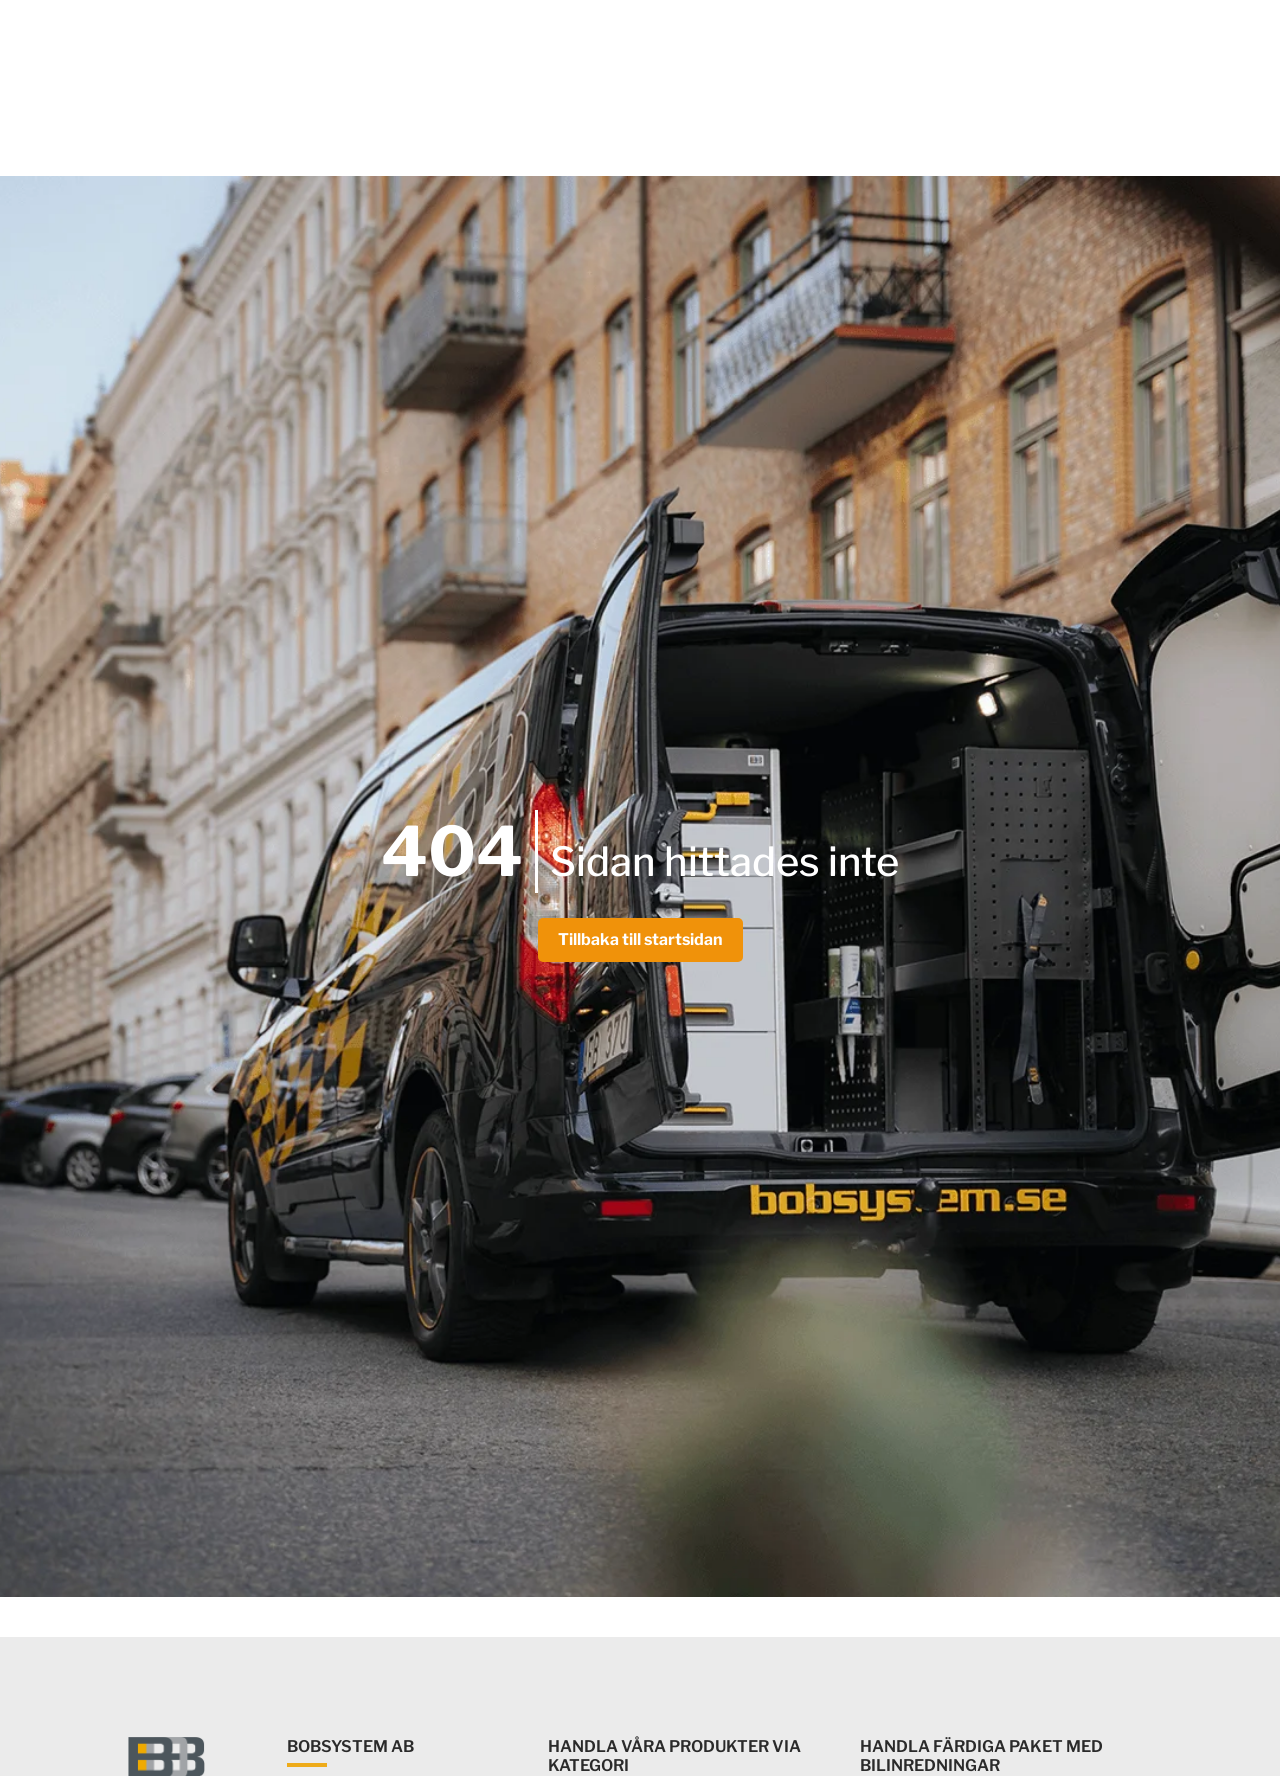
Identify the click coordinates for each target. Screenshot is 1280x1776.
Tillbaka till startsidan (640, 939)
